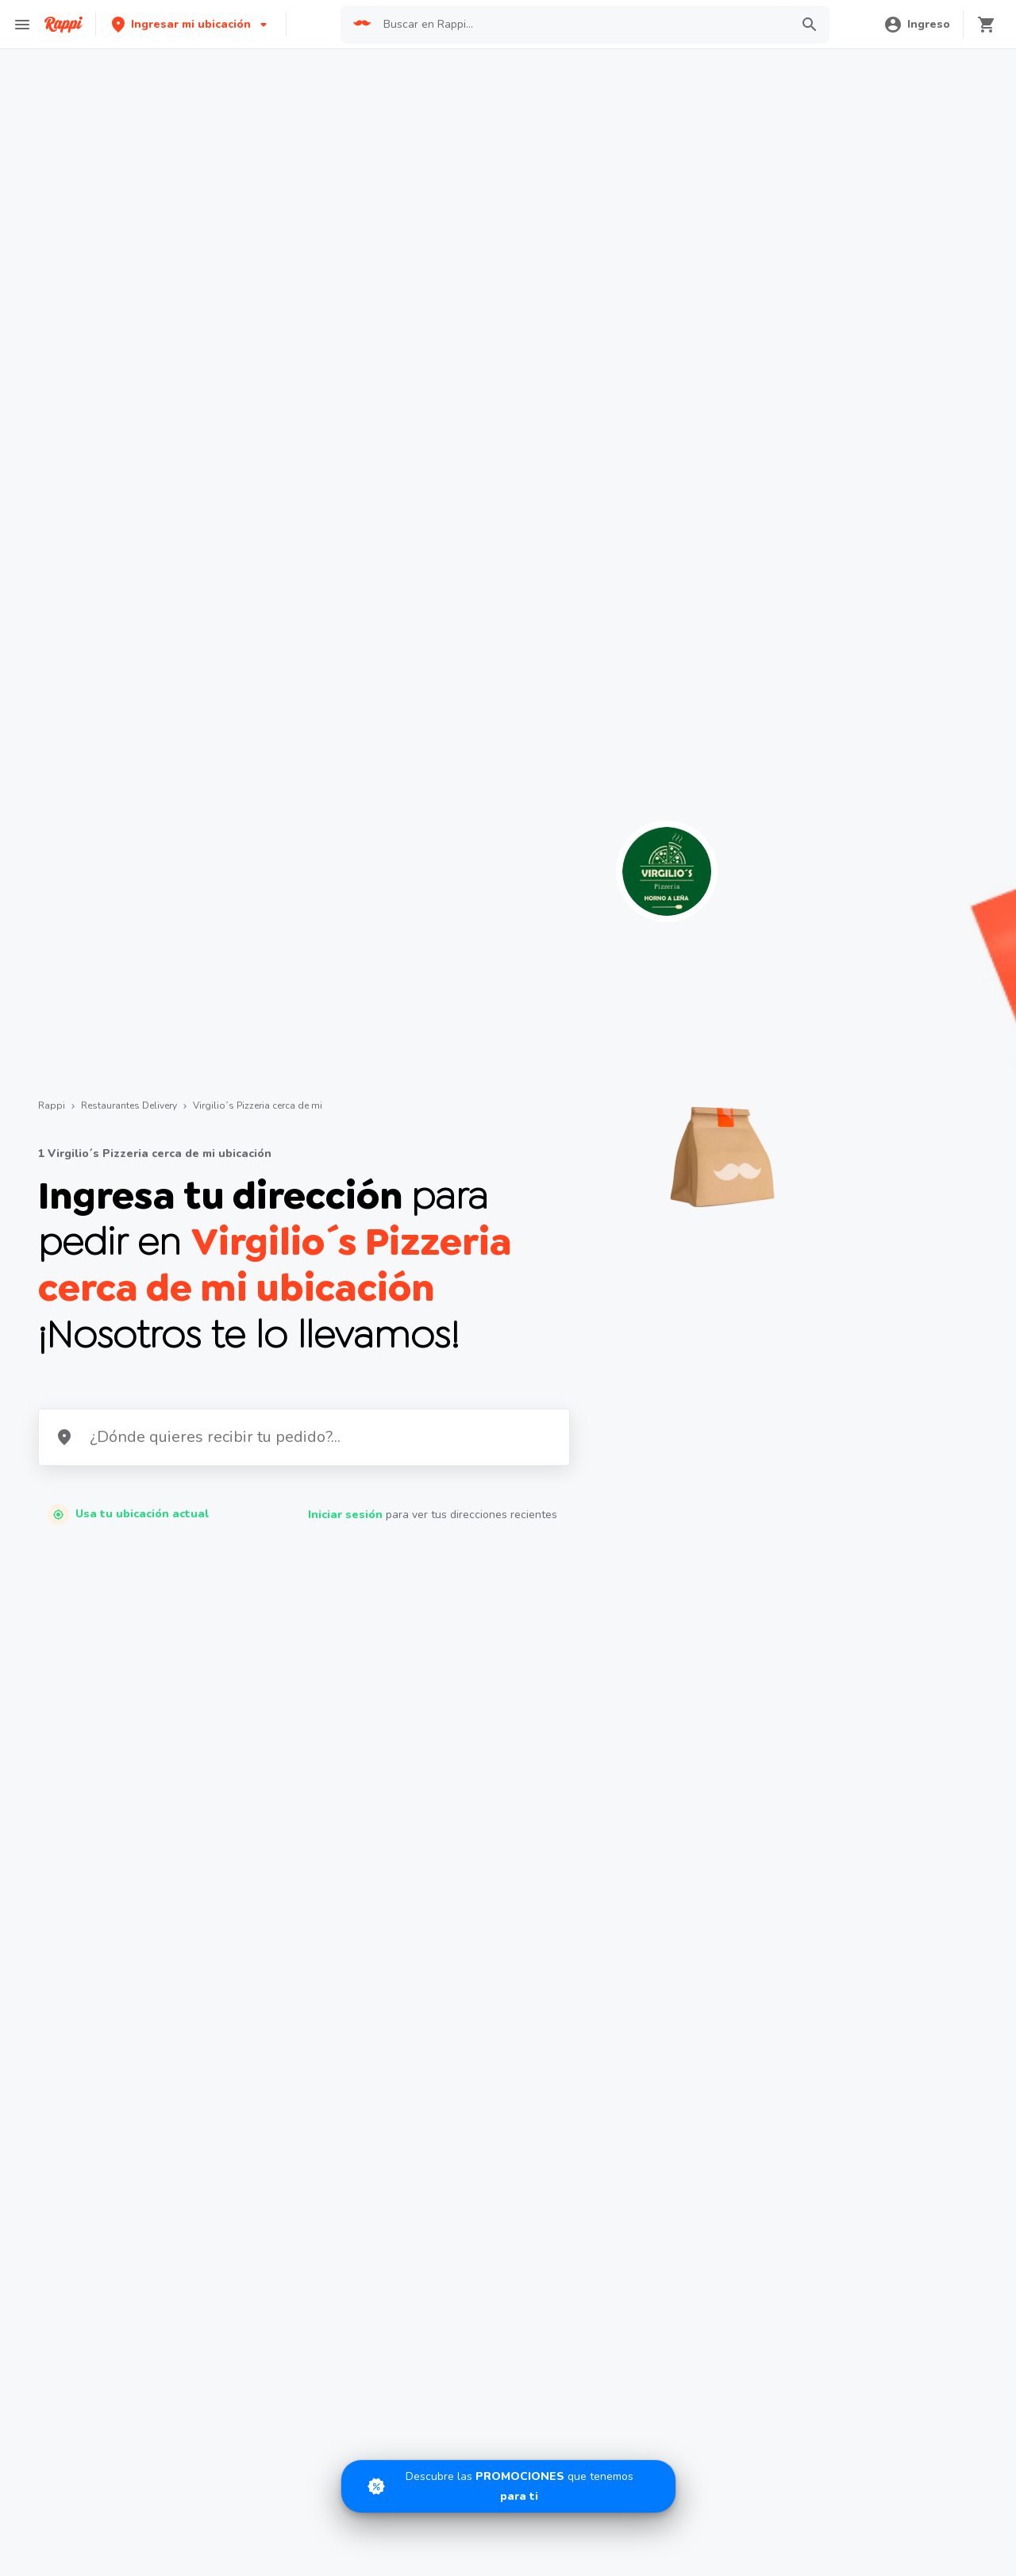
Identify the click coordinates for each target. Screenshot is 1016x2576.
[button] (191, 24)
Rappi (51, 1105)
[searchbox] (582, 25)
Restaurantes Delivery (129, 1105)
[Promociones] (508, 2486)
